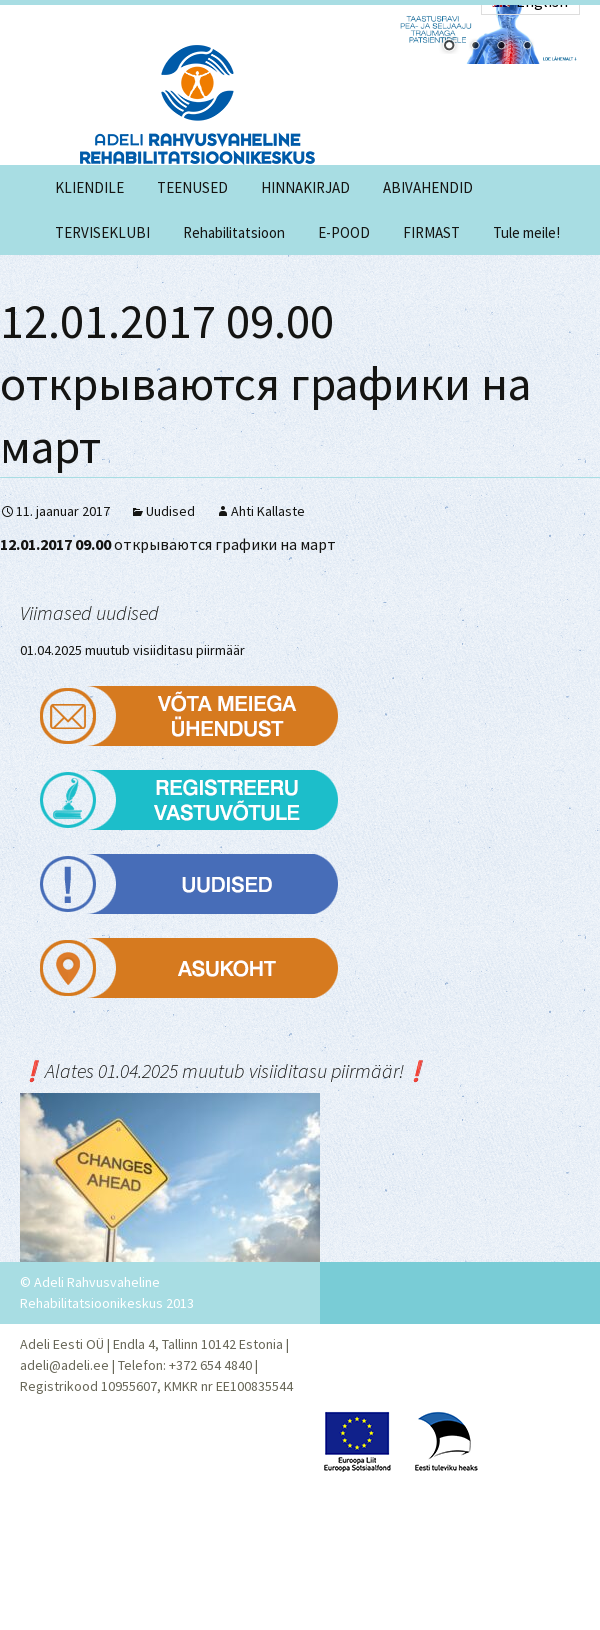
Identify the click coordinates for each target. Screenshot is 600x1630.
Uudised (170, 511)
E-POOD (344, 232)
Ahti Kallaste (268, 511)
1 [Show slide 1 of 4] (449, 47)
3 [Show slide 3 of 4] (501, 47)
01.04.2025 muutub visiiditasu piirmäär (132, 650)
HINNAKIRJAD (305, 187)
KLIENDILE (89, 187)
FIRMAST (431, 232)
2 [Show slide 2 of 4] (475, 47)
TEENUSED (192, 187)
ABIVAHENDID (428, 187)
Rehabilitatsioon (234, 232)
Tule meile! (526, 232)
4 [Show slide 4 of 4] (527, 47)
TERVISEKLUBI (102, 232)
